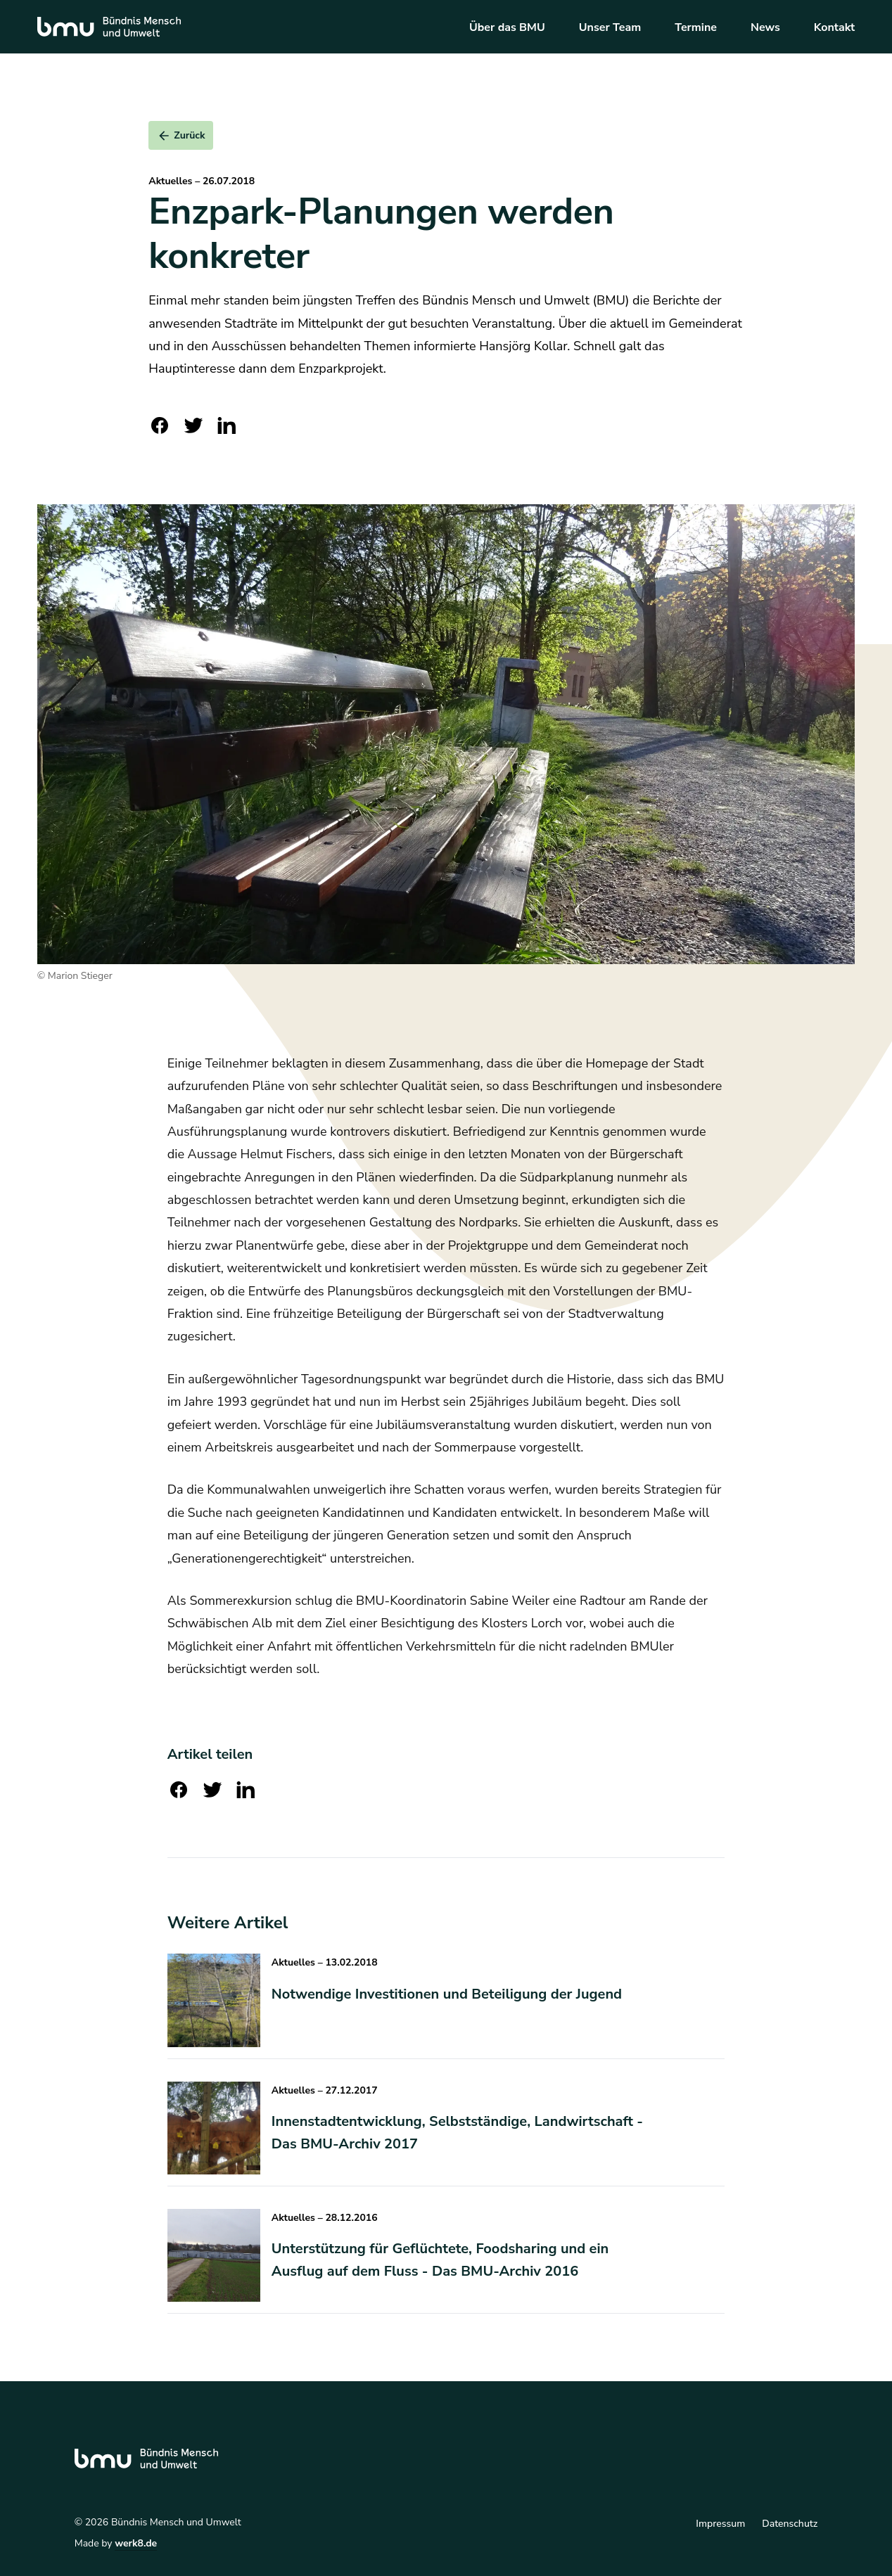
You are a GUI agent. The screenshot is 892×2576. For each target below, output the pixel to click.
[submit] (180, 135)
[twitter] (193, 425)
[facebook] (159, 425)
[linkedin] (227, 425)
